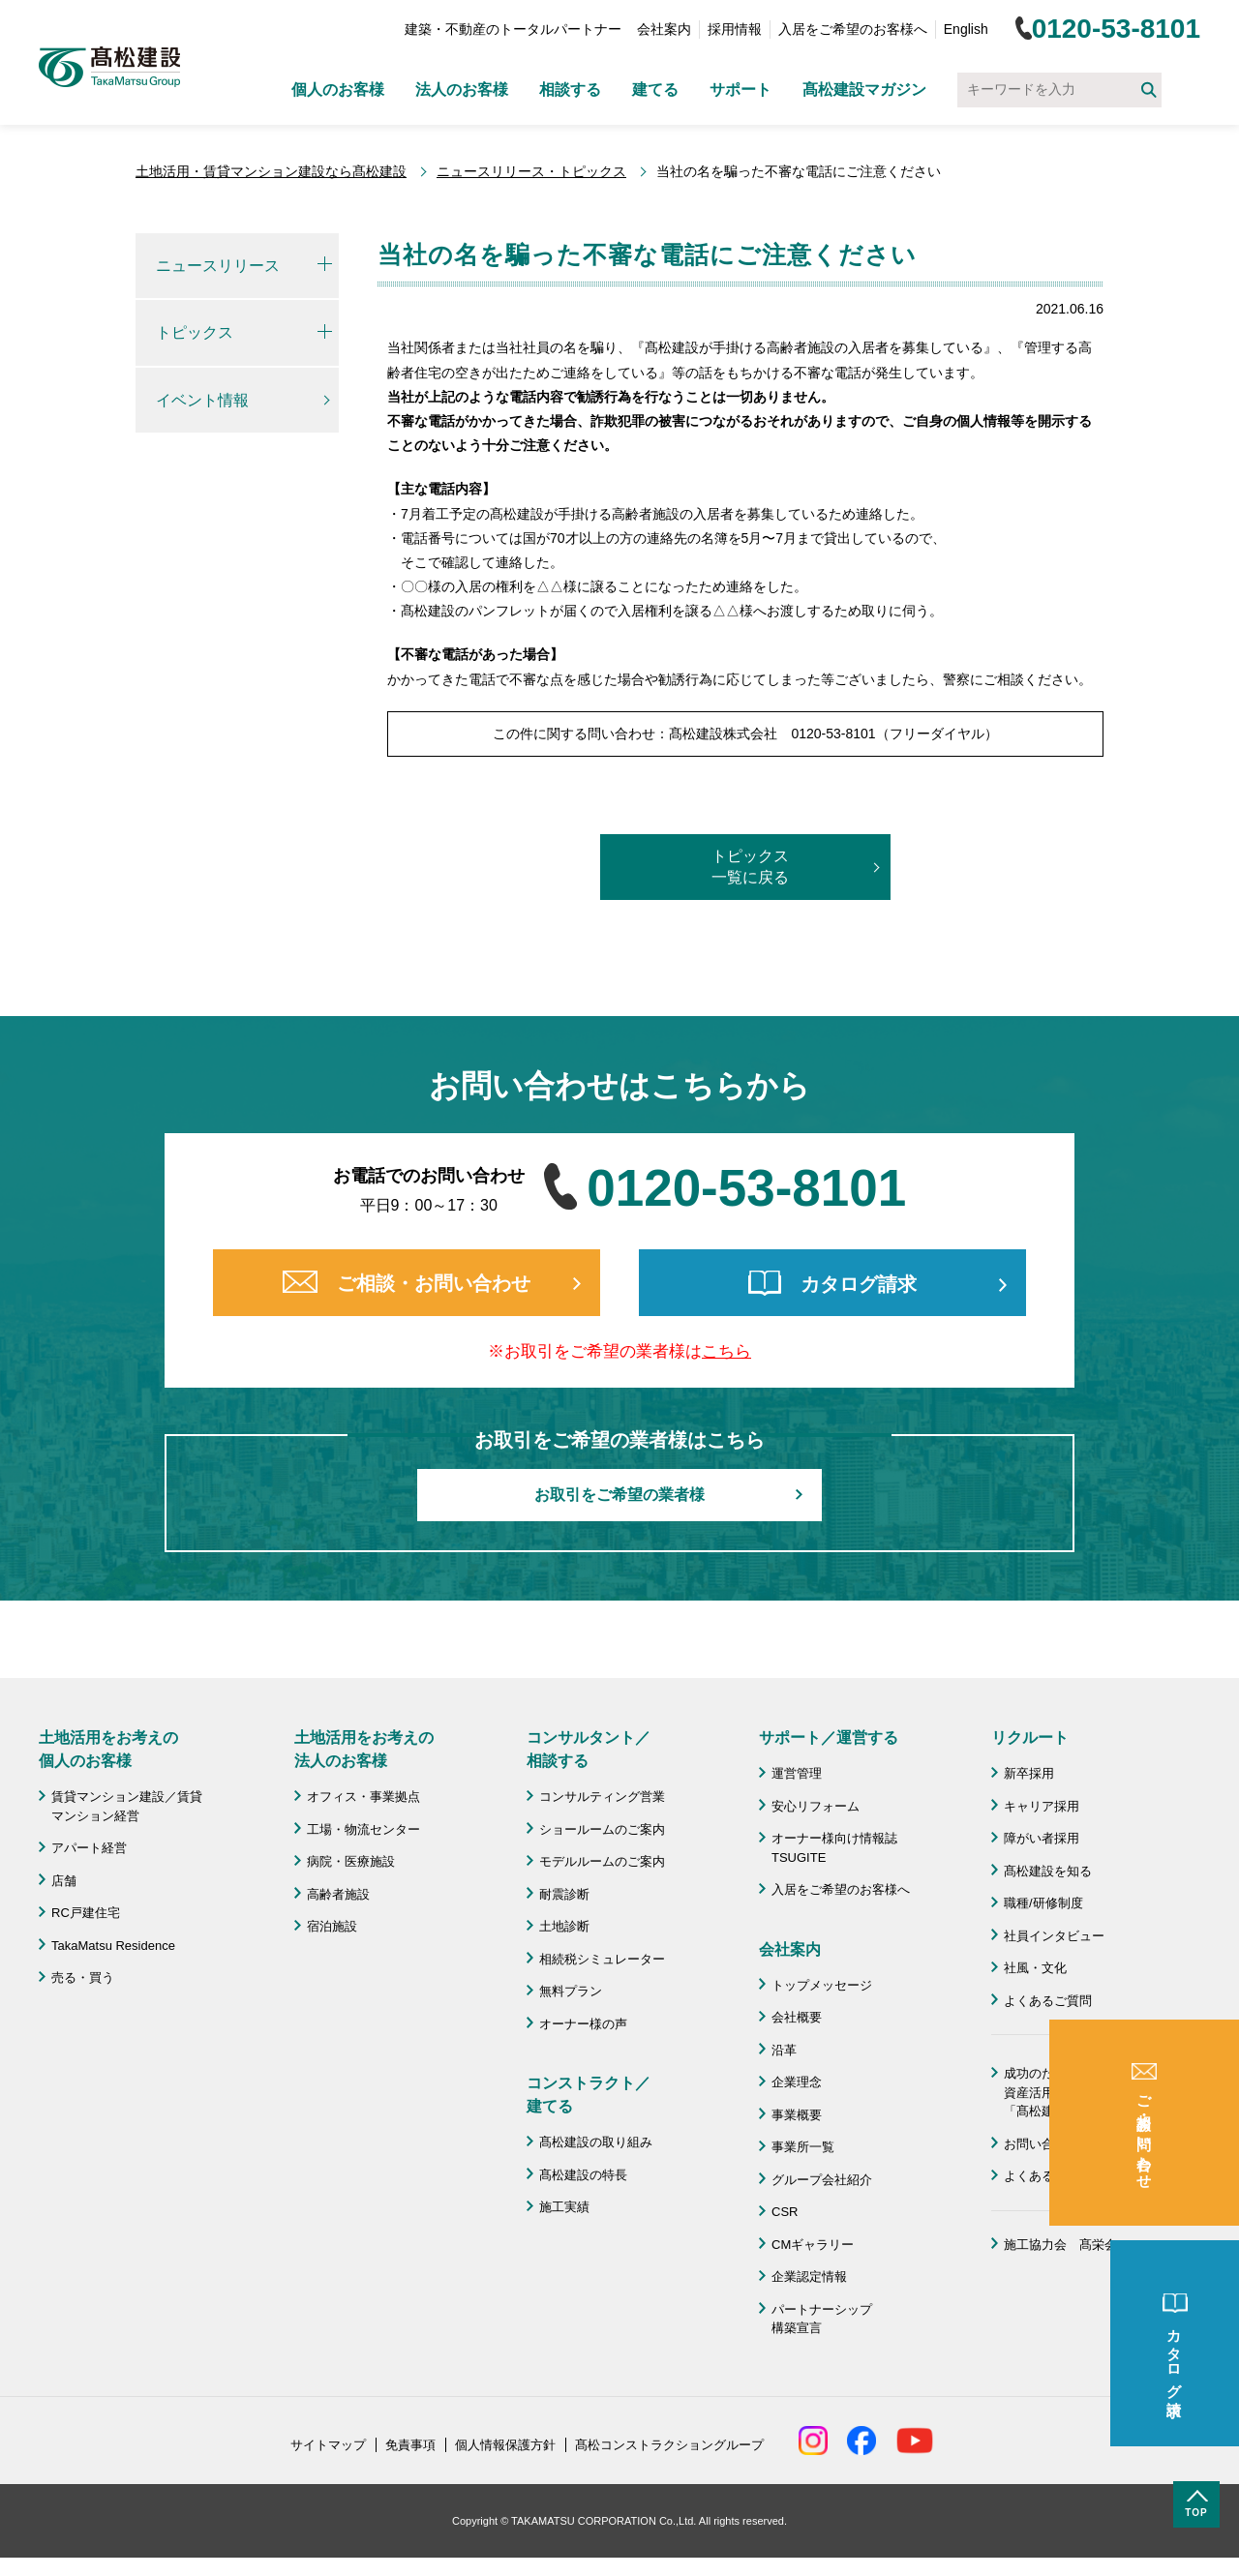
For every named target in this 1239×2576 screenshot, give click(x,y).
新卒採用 (1029, 1773)
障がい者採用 (1041, 1838)
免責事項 (410, 2445)
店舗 (63, 1880)
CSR (784, 2211)
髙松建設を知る (1048, 1871)
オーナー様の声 (583, 2024)
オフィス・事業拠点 (363, 1796)
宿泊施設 (332, 1926)
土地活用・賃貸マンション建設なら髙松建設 (271, 171)
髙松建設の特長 (583, 2175)
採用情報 (735, 29)
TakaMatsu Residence (113, 1945)
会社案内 (664, 29)
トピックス (194, 332)
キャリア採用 (1041, 1806)
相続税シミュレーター (602, 1959)
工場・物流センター (363, 1829)
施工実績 (564, 2207)
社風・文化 (1035, 1968)
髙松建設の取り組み (595, 2142)
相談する (570, 89)
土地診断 (564, 1926)
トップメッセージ (821, 1985)
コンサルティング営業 (602, 1796)
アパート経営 (89, 1848)
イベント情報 (202, 400)
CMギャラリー (812, 2244)
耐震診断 (564, 1894)
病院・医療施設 (351, 1861)
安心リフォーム (815, 1806)
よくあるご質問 (1048, 2000)
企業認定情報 (809, 2276)
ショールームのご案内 (602, 1829)
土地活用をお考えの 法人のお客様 (364, 1749)
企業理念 (796, 2082)
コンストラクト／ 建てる (588, 2094)
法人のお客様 (461, 89)
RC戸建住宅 (85, 1912)
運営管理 (796, 1773)
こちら (726, 1351)
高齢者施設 (338, 1894)
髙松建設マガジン (864, 89)
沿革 (784, 2050)
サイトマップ (328, 2445)
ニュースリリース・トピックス (531, 171)
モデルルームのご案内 (602, 1861)
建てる (655, 89)
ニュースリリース (218, 265)
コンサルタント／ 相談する (588, 1749)
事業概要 (796, 2115)
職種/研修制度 (1043, 1903)
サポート (740, 89)
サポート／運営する (828, 1737)
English (966, 29)
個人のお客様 (337, 89)
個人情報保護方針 (505, 2445)
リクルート (1030, 1737)
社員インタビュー (1054, 1936)
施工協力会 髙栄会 (1060, 2244)
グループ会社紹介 (821, 2179)
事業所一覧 (802, 2147)
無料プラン (570, 1991)
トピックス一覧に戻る (750, 866)
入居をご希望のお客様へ (852, 29)
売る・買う (82, 1977)
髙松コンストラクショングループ (669, 2445)
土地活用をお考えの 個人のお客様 (108, 1749)
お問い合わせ (1041, 2144)
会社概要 (796, 2017)
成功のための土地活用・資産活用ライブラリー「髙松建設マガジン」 (1073, 2092)
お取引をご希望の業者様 (619, 1494)
